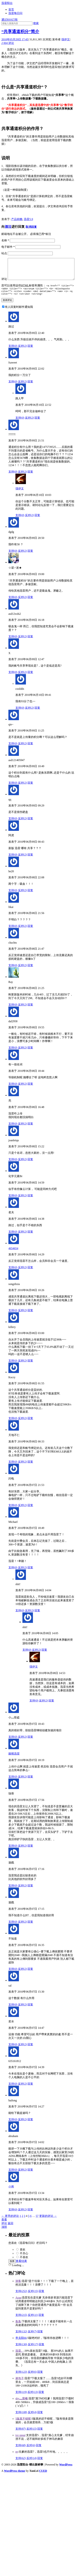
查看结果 (21, 2269)
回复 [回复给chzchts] (30, 973)
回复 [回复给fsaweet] (30, 389)
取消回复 (31, 226)
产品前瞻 (16, 219)
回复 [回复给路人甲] (37, 426)
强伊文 (65, 39)
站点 (4, 253)
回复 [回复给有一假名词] (30, 1092)
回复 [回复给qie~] (30, 751)
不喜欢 (24, 2265)
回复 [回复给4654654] (30, 1275)
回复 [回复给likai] (30, 934)
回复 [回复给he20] (30, 898)
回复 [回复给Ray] (30, 1012)
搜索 (36, 23)
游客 (18, 2289)
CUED (43, 2479)
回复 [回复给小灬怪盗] (30, 1745)
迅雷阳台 (7, 3)
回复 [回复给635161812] (30, 2092)
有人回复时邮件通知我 (19, 315)
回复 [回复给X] (30, 680)
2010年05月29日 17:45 (14, 39)
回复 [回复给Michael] (30, 1575)
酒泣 (8, 226)
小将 (11, 2194)
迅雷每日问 (15, 13)
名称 (5, 240)
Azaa (18, 2305)
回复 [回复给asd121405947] (30, 791)
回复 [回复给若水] (30, 2052)
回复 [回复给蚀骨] (30, 1854)
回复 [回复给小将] (30, 2217)
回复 (41, 2299)
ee (16, 2460)
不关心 (24, 2261)
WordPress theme (14, 2479)
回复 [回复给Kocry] (30, 1426)
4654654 (13, 1256)
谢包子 (19, 2386)
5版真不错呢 (23, 2426)
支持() (12, 354)
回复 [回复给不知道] (30, 1977)
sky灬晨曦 (21, 2406)
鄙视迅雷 (14, 1761)
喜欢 (22, 2257)
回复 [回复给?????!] (30, 479)
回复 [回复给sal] (30, 2012)
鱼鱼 (18, 2329)
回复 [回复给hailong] (30, 2127)
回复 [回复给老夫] (30, 1239)
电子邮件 (8, 246)
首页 (11, 9)
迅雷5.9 (28, 219)
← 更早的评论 (10, 2224)
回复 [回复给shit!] (37, 1618)
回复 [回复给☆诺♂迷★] (30, 605)
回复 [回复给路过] (30, 354)
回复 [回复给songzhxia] (30, 1318)
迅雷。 (19, 2359)
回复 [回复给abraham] (30, 2178)
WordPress (65, 2472)
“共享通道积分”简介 (20, 31)
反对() (22, 354)
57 (37, 2224)
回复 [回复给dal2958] (30, 1055)
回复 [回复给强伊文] (37, 523)
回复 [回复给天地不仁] (30, 1470)
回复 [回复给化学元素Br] (30, 1203)
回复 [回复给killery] (30, 1368)
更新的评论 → (48, 2224)
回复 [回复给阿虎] (30, 862)
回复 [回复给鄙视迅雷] (30, 1784)
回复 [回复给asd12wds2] (30, 644)
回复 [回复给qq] (30, 826)
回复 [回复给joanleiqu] (30, 1167)
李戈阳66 (21, 2346)
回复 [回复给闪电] (30, 1513)
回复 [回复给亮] (30, 1131)
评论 (7, 43)
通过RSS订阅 (9, 19)
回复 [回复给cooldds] (37, 716)
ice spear (20, 2443)
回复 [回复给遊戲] (30, 1893)
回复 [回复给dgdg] (30, 559)
